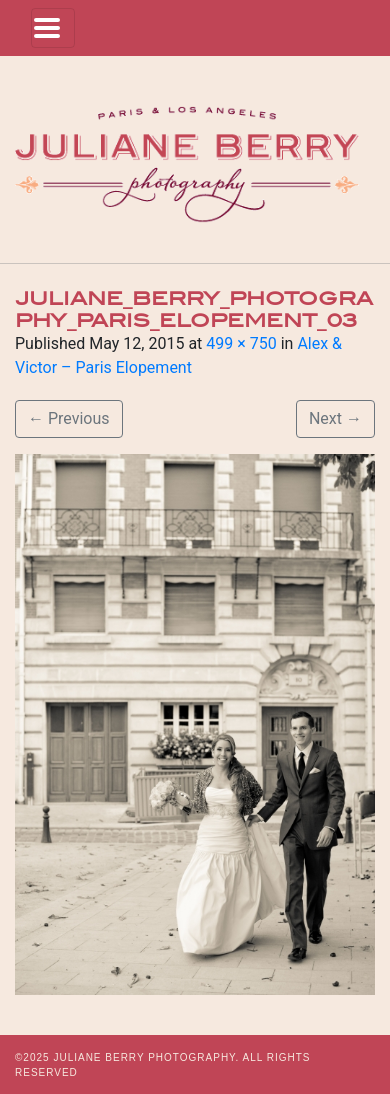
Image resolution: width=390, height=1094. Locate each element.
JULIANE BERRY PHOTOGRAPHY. (146, 1057)
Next (335, 418)
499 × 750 (241, 343)
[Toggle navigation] (53, 28)
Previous (69, 418)
